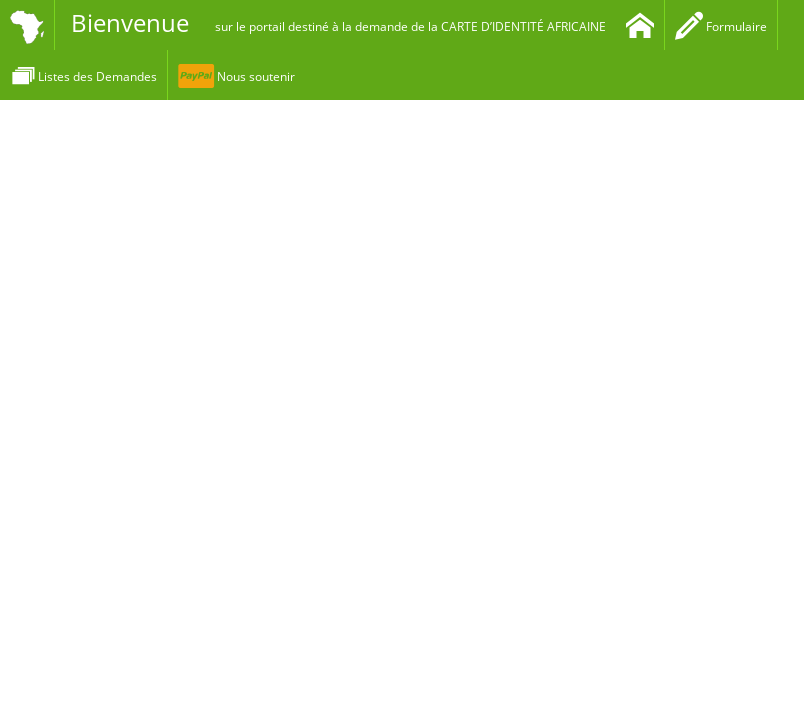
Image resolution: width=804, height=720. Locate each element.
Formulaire (721, 26)
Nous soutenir (236, 76)
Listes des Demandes (83, 76)
